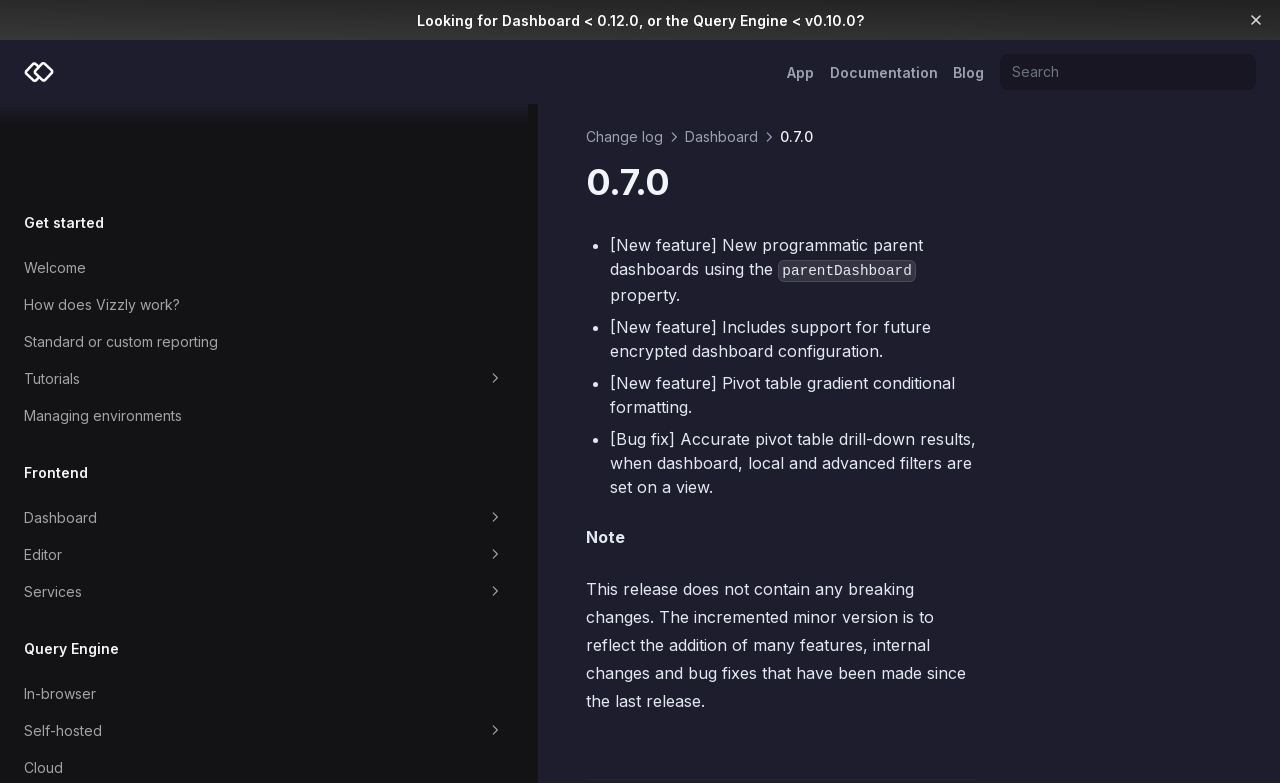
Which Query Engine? (95, 718)
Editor (132, 469)
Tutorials (132, 293)
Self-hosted (132, 645)
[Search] (1128, 72)
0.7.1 (353, 689)
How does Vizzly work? (102, 218)
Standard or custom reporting (121, 255)
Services (132, 506)
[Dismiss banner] (1256, 20)
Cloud (43, 681)
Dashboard (132, 432)
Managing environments (103, 329)
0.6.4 (942, 689)
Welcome (55, 181)
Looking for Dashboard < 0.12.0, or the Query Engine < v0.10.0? (640, 20)
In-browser (60, 607)
